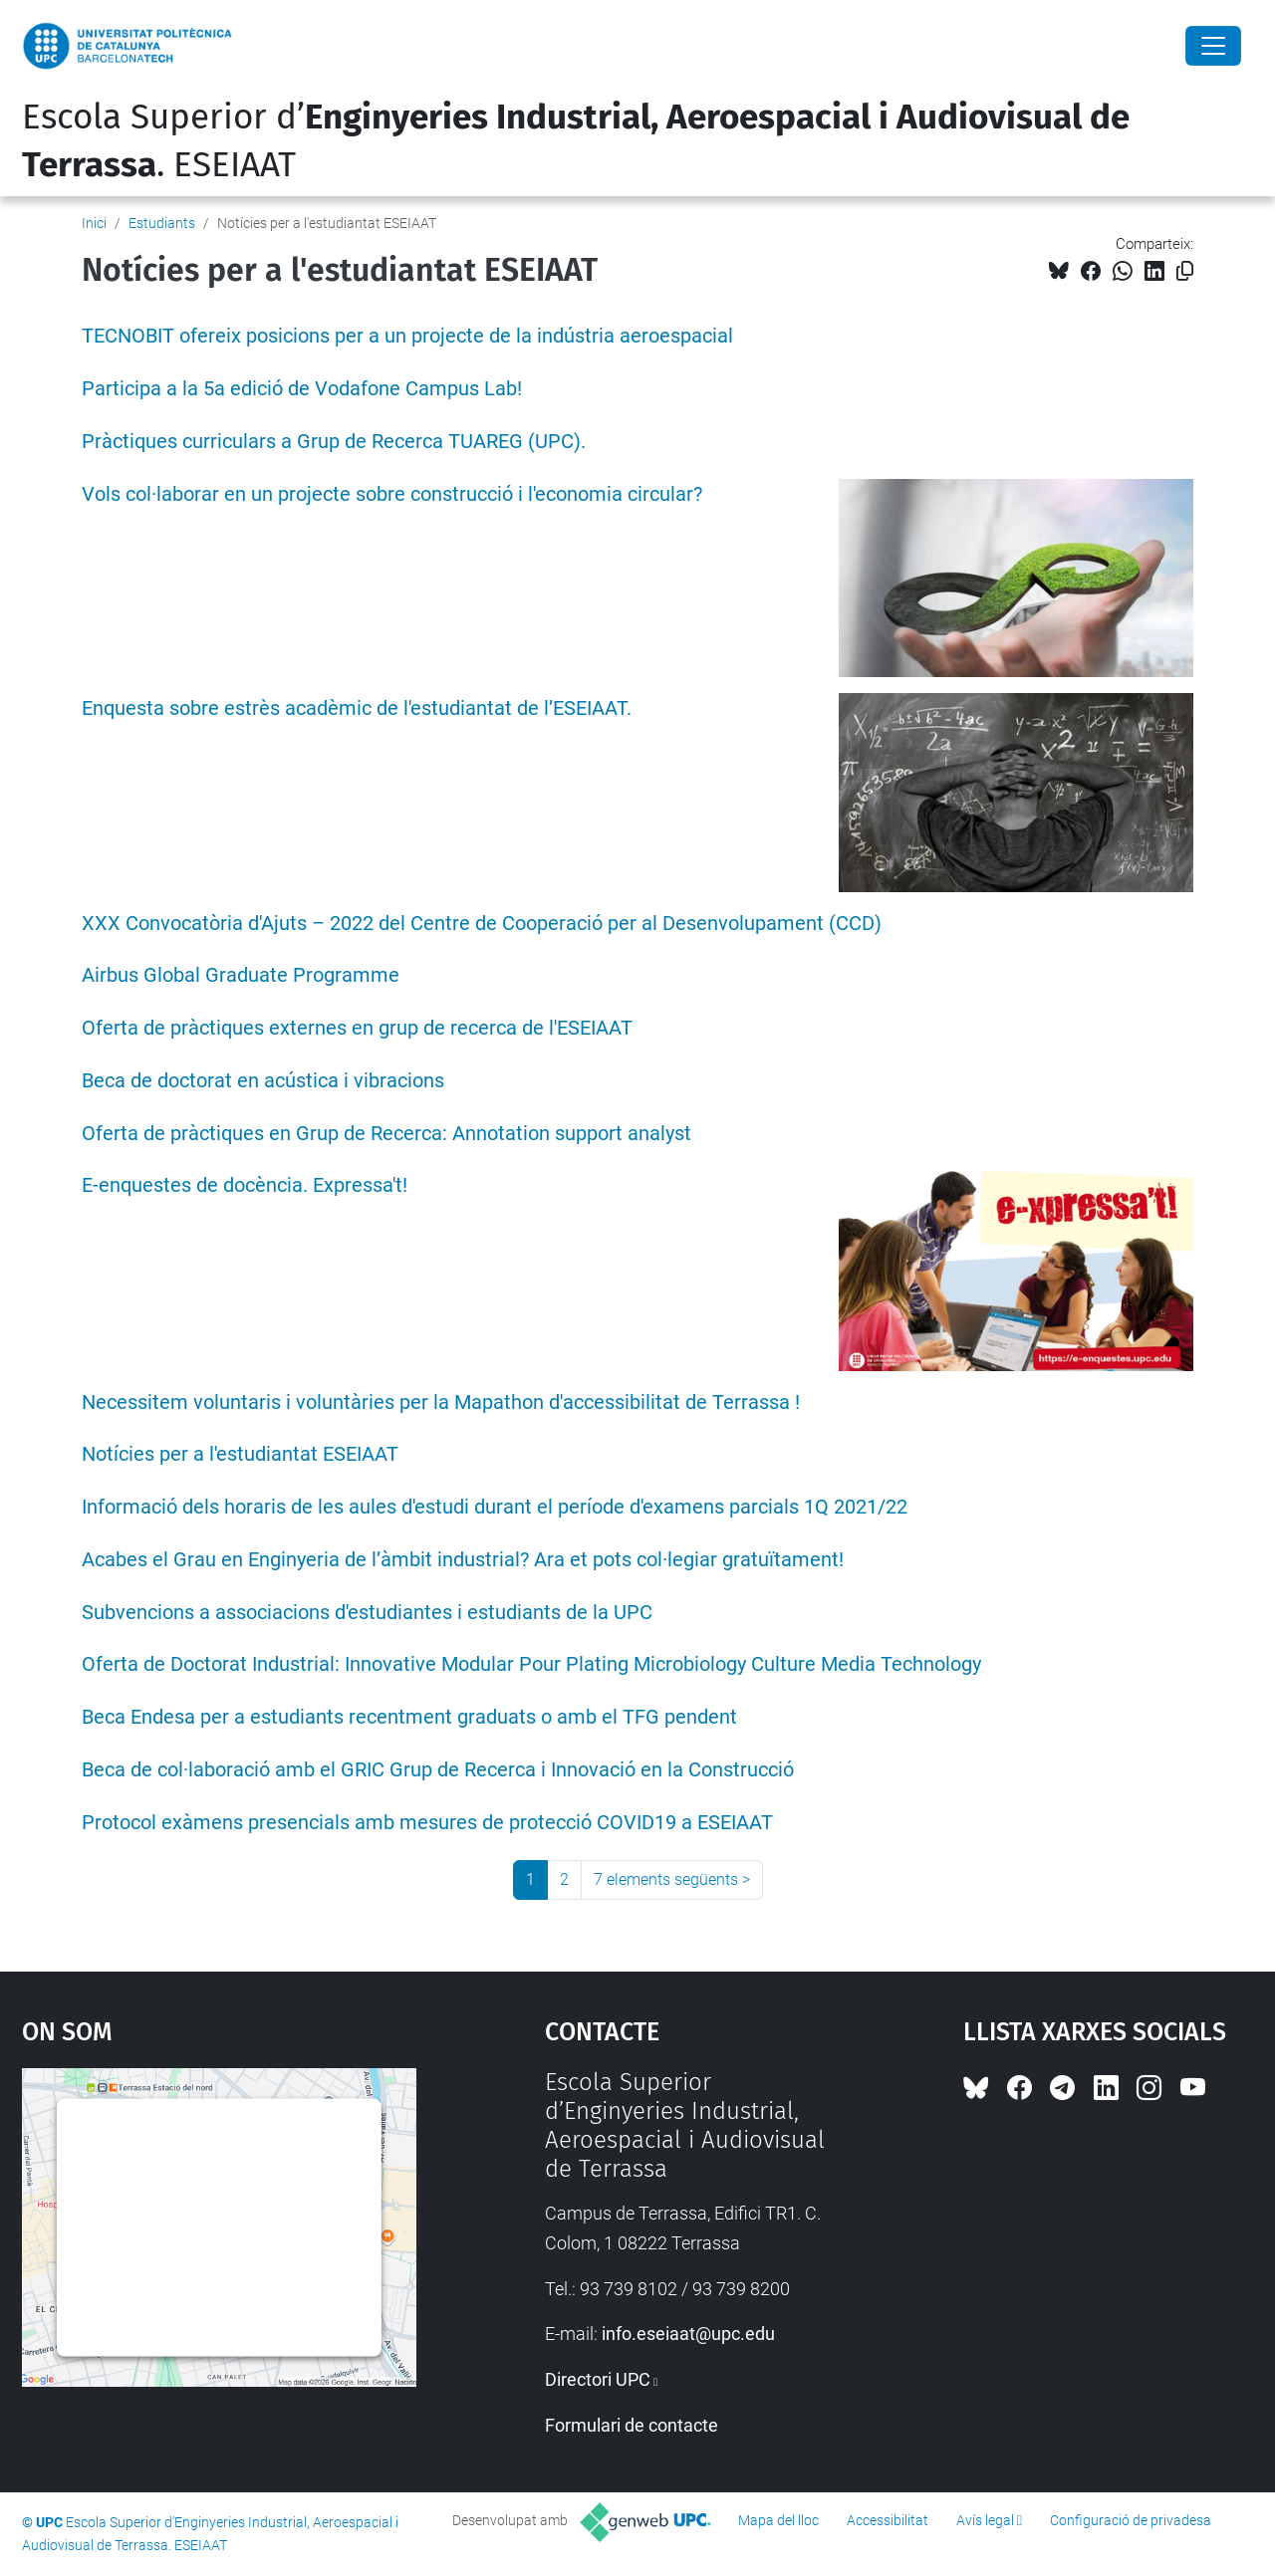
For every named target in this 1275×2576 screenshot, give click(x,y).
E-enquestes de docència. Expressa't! (244, 1185)
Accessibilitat (887, 2520)
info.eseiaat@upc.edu (688, 2333)
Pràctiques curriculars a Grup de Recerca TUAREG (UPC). (334, 441)
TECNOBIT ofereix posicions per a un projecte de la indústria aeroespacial (407, 336)
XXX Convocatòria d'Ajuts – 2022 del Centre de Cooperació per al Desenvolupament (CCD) (482, 923)
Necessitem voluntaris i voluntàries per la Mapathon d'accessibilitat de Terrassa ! (441, 1402)
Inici (94, 223)
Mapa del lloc (778, 2520)
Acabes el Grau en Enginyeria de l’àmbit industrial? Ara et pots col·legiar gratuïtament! (463, 1559)
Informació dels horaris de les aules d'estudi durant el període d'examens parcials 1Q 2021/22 (494, 1507)
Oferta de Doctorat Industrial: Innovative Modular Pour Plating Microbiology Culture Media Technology (531, 1664)
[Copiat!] (1184, 271)
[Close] (1213, 46)
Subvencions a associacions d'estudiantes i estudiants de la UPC (367, 1612)
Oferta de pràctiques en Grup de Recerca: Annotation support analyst (386, 1133)
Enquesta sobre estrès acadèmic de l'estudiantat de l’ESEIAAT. (357, 708)
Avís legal (985, 2520)
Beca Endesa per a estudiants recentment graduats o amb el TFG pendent (409, 1717)
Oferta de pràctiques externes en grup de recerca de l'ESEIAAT (357, 1028)
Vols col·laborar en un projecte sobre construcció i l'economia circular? (392, 494)
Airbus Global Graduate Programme (240, 975)
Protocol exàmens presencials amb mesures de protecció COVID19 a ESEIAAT (427, 1822)
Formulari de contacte (631, 2425)
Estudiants (161, 223)
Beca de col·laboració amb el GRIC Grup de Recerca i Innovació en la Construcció (438, 1769)
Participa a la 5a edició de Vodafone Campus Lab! (302, 388)
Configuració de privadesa (1130, 2520)
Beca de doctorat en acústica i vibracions (263, 1080)
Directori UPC (597, 2379)
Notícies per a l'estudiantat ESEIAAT (240, 1454)
